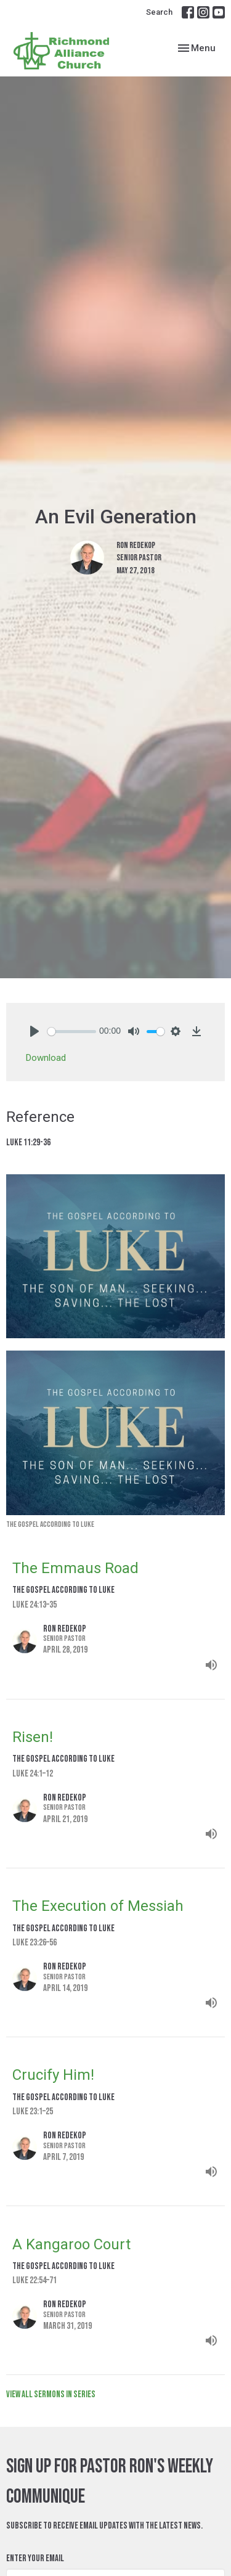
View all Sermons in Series (50, 2394)
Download (46, 1057)
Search (159, 12)
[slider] (71, 1031)
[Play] (34, 1031)
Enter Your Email (35, 2558)
